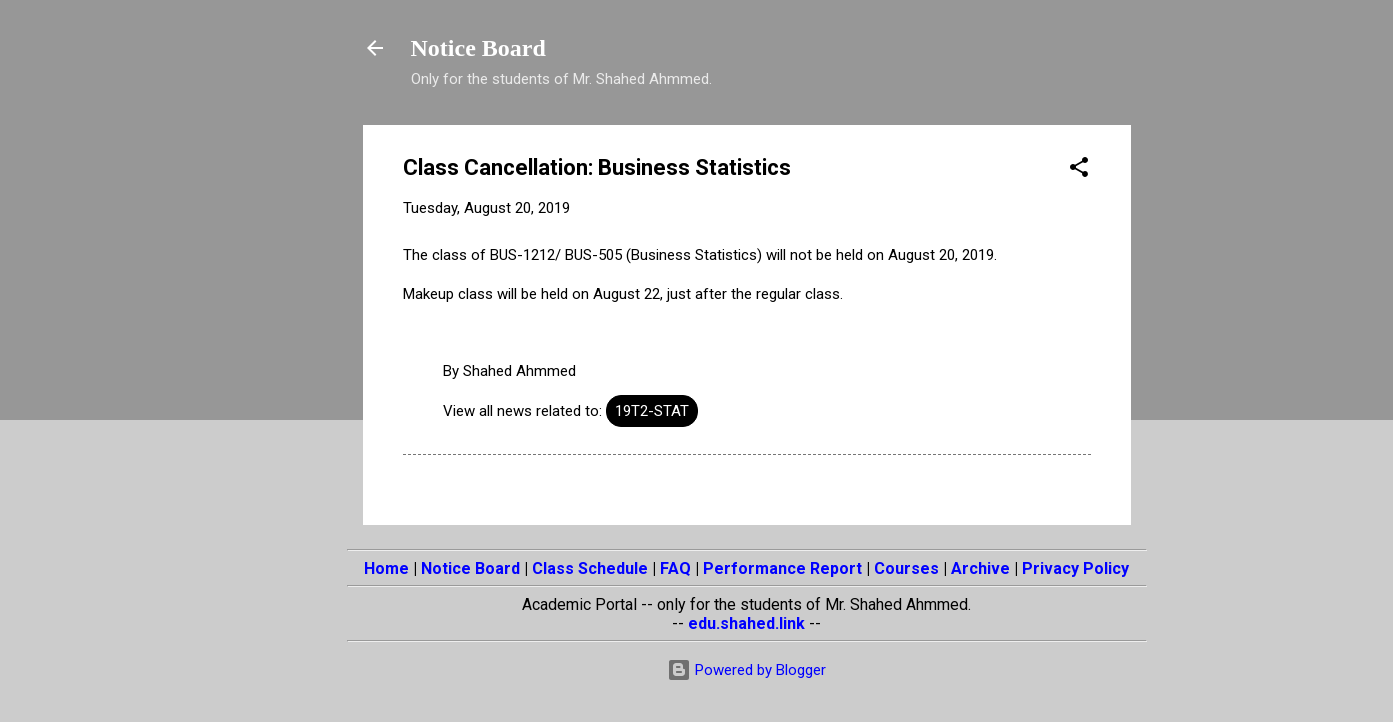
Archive (980, 568)
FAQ (675, 568)
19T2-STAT (652, 411)
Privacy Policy (1075, 568)
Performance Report (782, 568)
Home (386, 568)
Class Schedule (590, 568)
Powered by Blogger (746, 670)
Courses (906, 568)
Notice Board (478, 48)
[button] (1079, 170)
